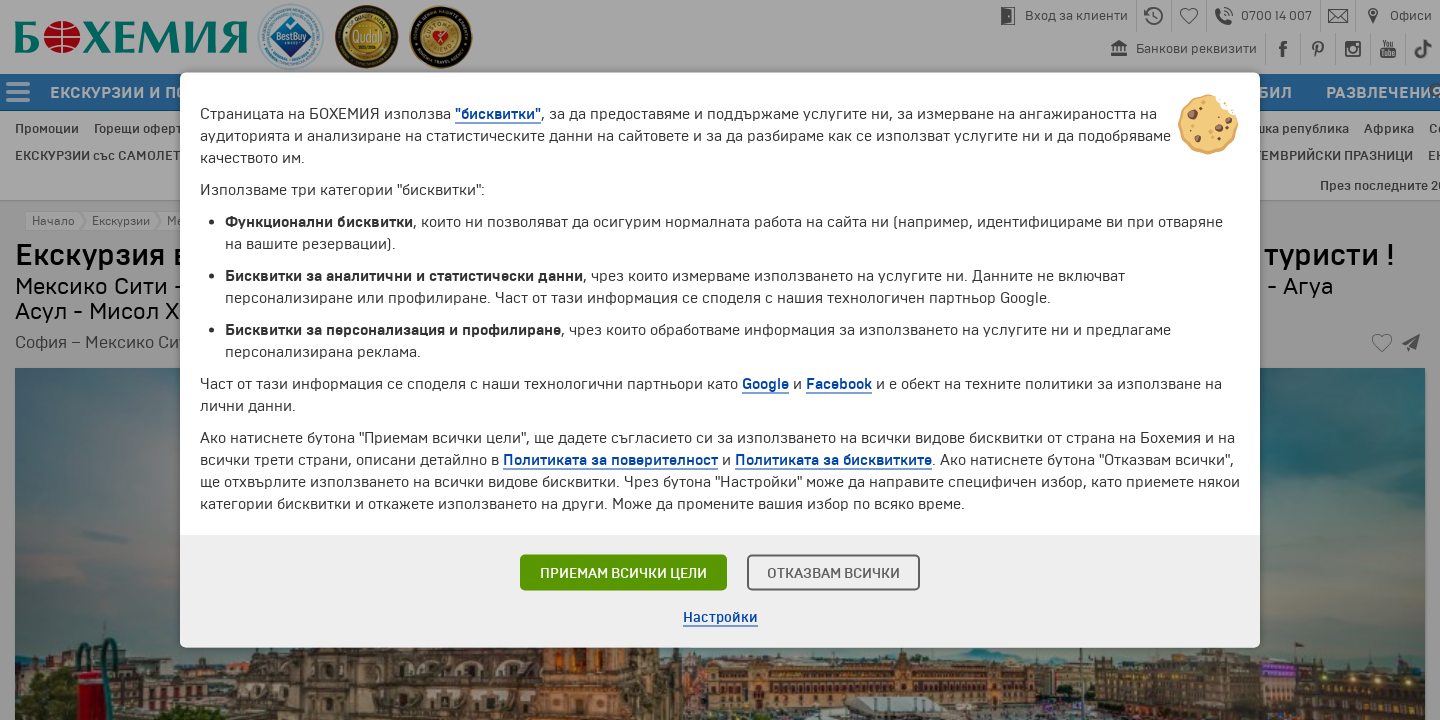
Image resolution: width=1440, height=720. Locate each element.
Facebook (839, 384)
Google (765, 384)
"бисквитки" (498, 114)
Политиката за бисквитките (833, 460)
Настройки (720, 617)
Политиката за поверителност (610, 460)
